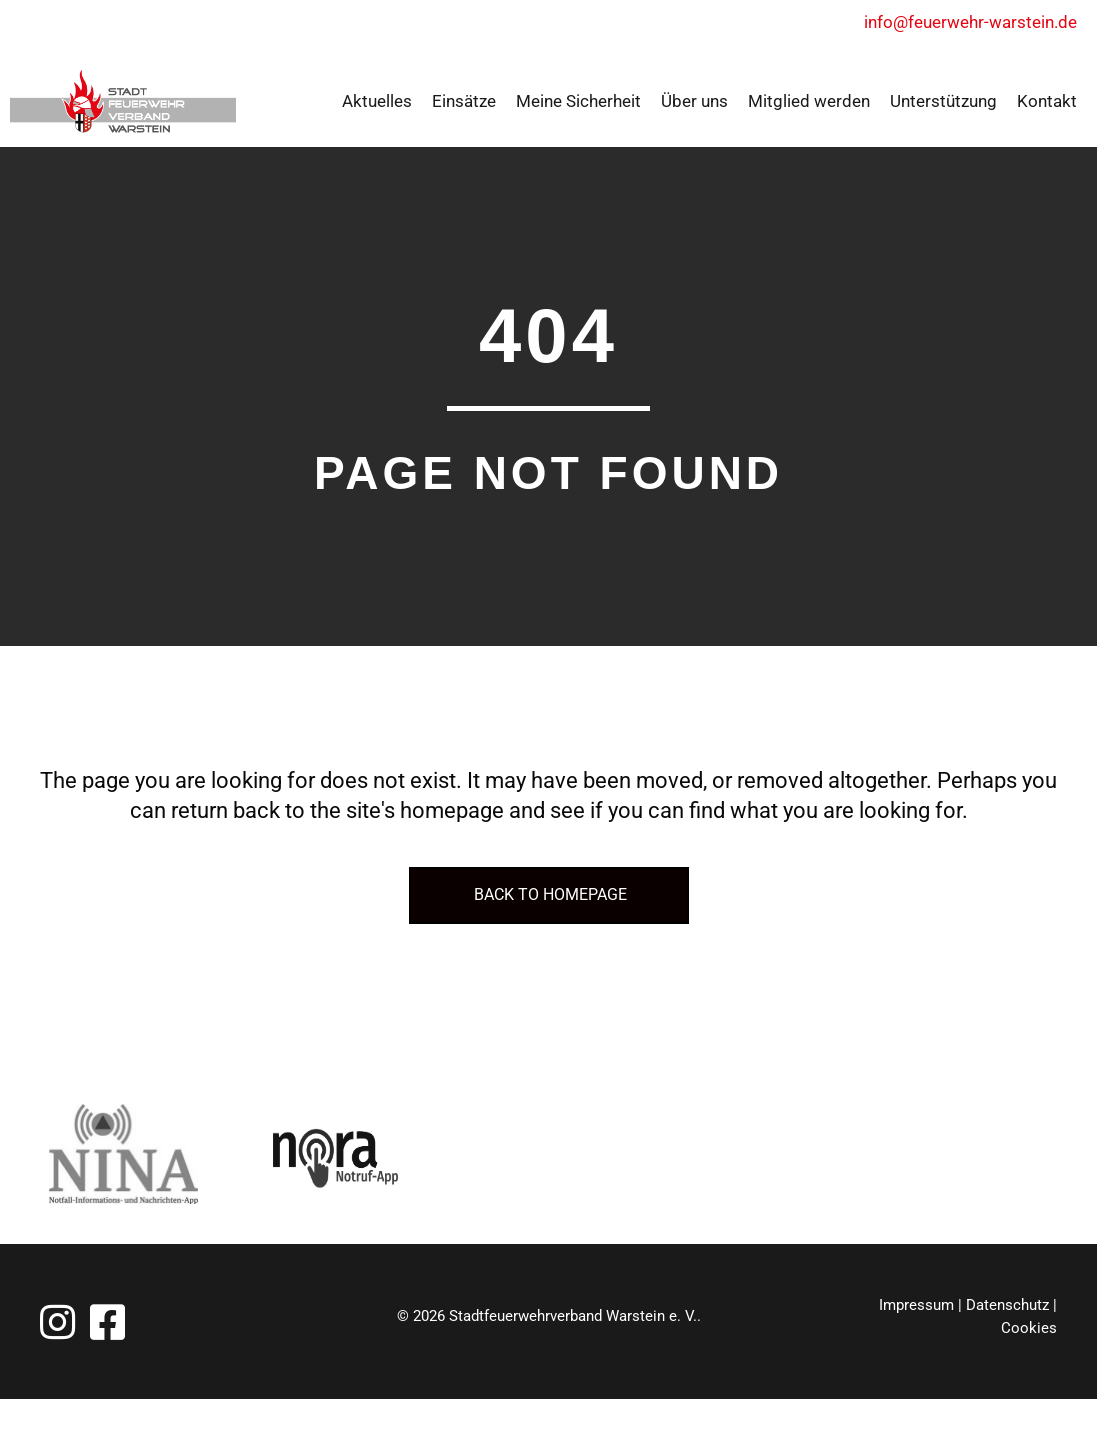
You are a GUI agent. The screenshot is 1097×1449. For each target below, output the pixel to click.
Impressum (916, 1305)
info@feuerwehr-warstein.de (979, 22)
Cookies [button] (1029, 1328)
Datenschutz (1007, 1305)
